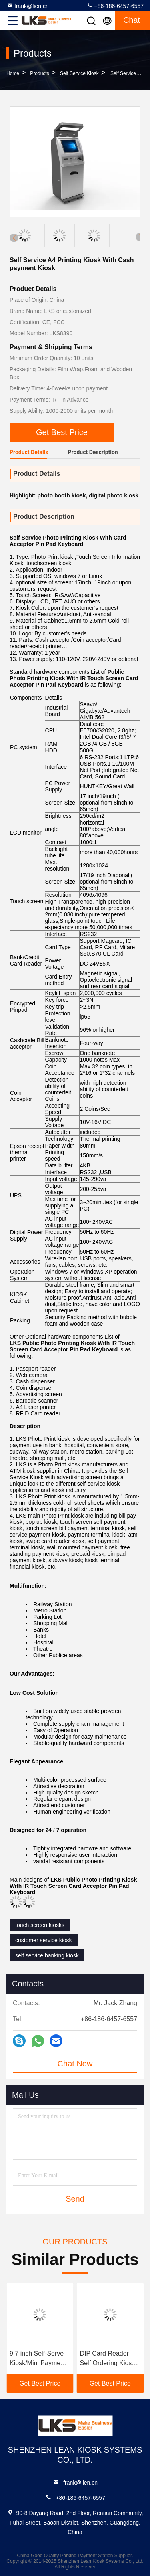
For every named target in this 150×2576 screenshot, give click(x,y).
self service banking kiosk (47, 1955)
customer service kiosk (43, 1940)
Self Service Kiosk (79, 73)
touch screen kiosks (39, 1925)
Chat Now (75, 2063)
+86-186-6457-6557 (115, 5)
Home (12, 73)
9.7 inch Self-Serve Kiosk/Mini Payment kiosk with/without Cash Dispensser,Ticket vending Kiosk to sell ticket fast (39, 2359)
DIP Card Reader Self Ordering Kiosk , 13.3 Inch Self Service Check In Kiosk (109, 2359)
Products (39, 73)
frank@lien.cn (27, 5)
